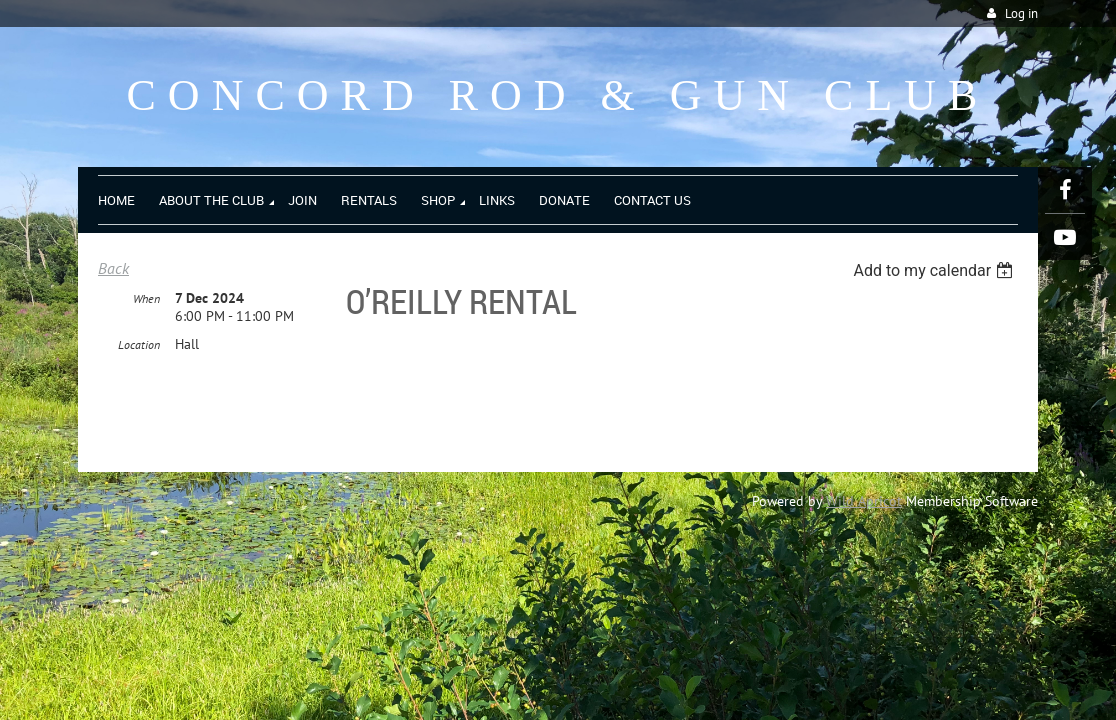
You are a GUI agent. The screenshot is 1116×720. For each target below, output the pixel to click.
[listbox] (935, 270)
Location (139, 345)
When (146, 299)
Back (113, 268)
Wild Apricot (864, 501)
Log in (1021, 13)
